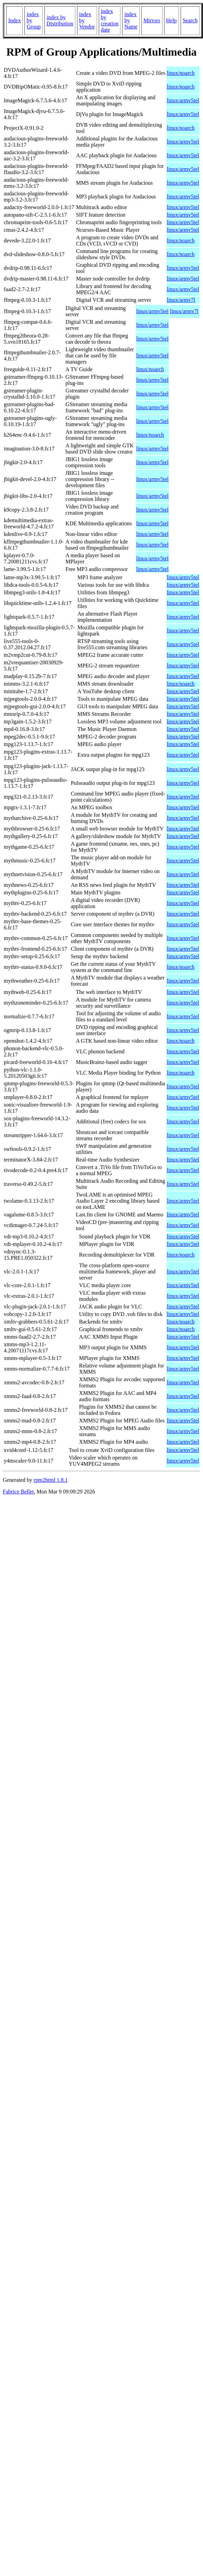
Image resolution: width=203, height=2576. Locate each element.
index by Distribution (59, 20)
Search (190, 20)
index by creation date (110, 20)
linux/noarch (181, 73)
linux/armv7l (181, 300)
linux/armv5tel (183, 100)
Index (14, 20)
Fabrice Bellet (18, 1492)
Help (171, 20)
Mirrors (151, 20)
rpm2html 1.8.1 (51, 1480)
